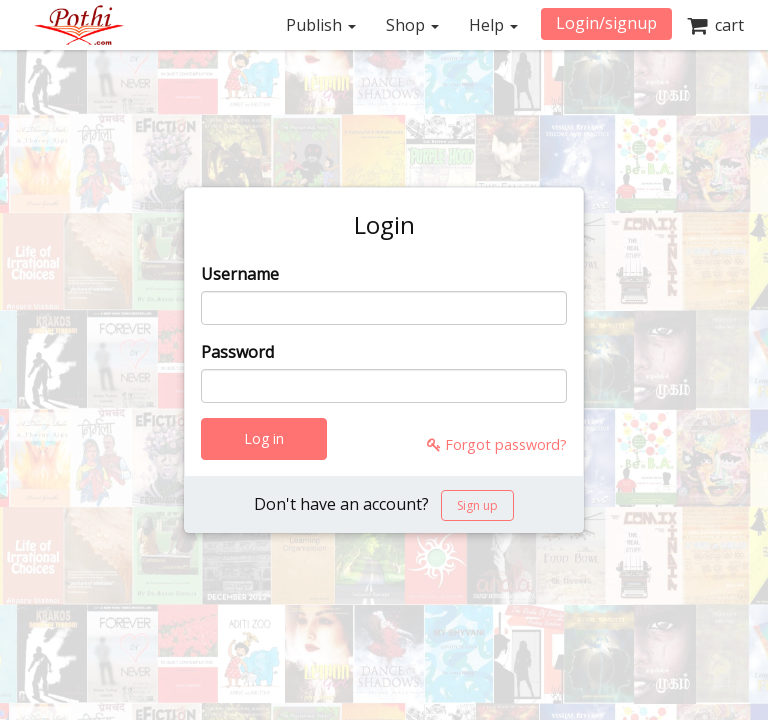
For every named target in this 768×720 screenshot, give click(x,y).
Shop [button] (412, 25)
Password (237, 352)
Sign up (477, 505)
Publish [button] (321, 25)
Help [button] (493, 25)
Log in (264, 438)
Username (240, 274)
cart (715, 25)
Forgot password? (497, 444)
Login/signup (606, 23)
